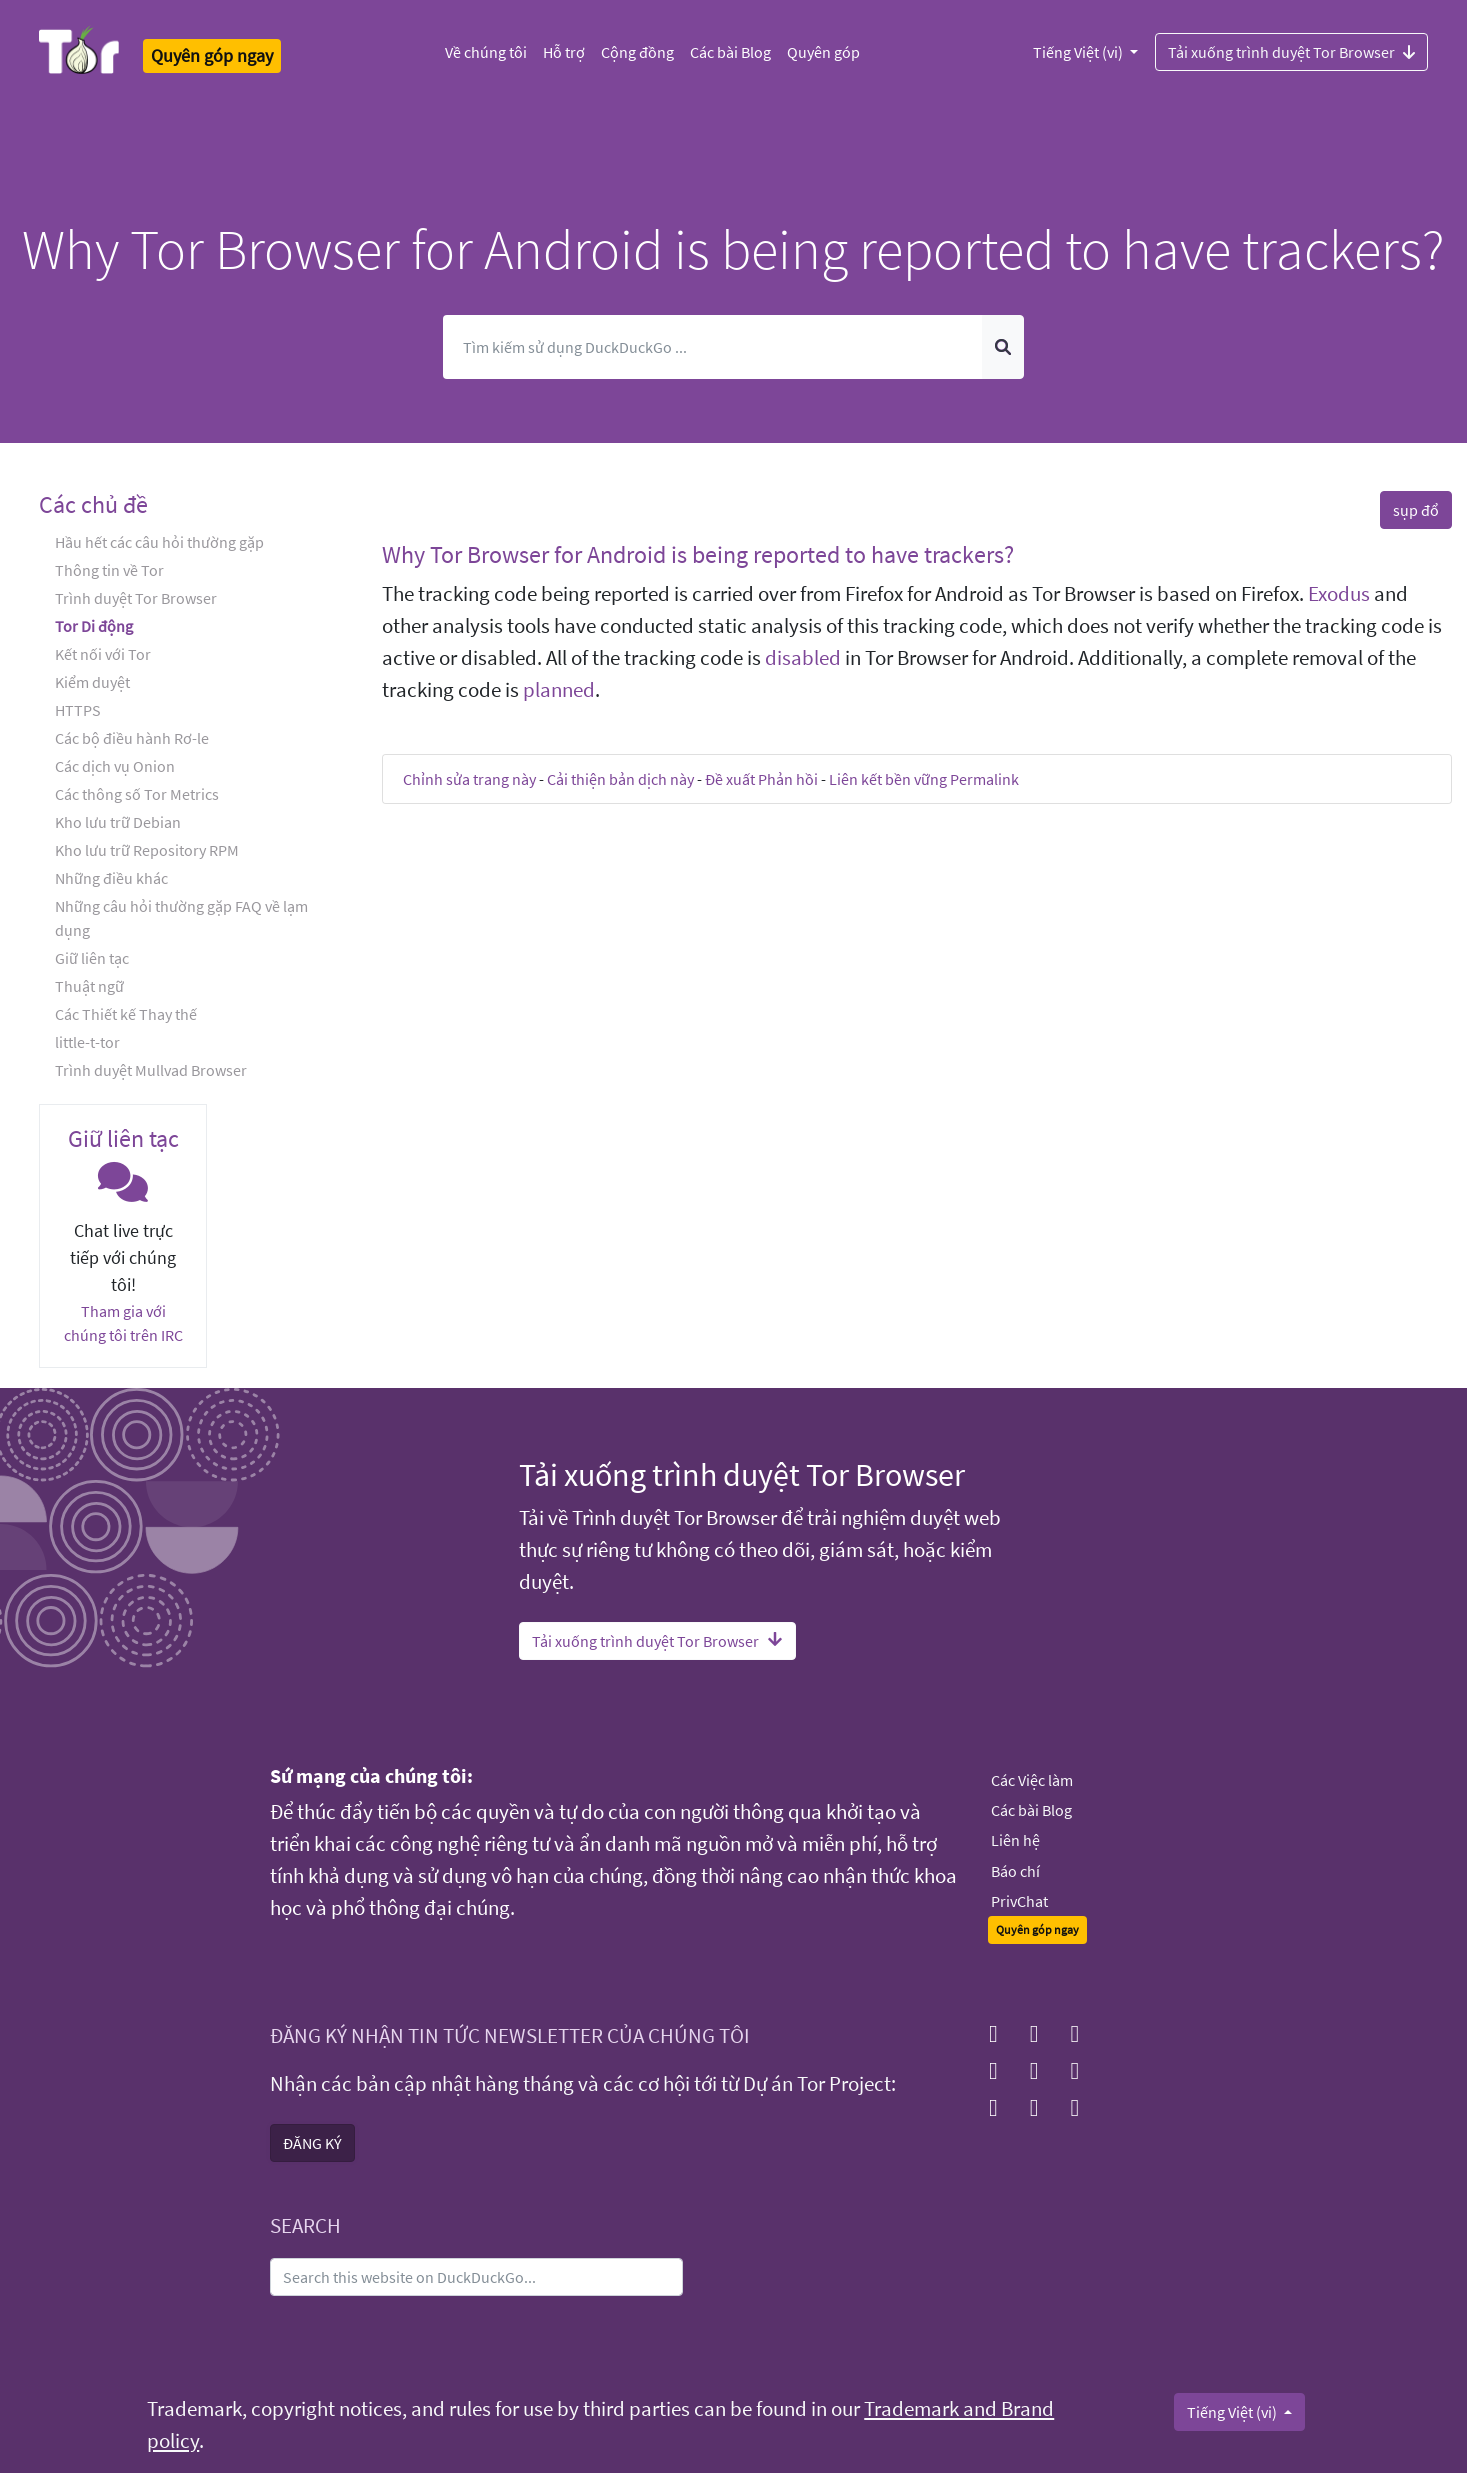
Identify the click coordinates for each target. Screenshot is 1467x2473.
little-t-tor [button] (87, 1042)
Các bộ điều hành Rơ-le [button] (132, 738)
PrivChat (1019, 1901)
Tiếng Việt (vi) (1079, 52)
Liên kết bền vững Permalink (924, 779)
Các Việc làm (1032, 1780)
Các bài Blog (730, 52)
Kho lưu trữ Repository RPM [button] (147, 850)
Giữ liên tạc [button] (92, 958)
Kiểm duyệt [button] (92, 682)
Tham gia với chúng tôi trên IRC (123, 1323)
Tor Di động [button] (94, 626)
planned (559, 690)
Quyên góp (823, 52)
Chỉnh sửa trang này (469, 779)
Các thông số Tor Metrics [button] (137, 794)
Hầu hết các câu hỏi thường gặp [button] (159, 542)
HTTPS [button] (78, 710)
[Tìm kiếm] (713, 347)
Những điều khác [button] (111, 878)
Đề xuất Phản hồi (761, 779)
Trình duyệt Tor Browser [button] (136, 598)
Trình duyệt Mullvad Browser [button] (151, 1070)
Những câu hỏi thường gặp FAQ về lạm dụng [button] (181, 918)
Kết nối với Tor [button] (103, 654)
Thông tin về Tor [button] (109, 570)
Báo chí (1015, 1871)
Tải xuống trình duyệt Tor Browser (1291, 51)
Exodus (1339, 594)
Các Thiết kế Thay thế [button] (126, 1014)
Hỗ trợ (564, 52)
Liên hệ (1015, 1840)
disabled (803, 658)
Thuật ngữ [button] (89, 986)
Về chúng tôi (486, 52)
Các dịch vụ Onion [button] (115, 766)
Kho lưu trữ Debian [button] (118, 822)
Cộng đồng (637, 52)
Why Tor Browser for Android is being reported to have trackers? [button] (698, 554)
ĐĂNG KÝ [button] (312, 2143)
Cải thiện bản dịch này (620, 779)
